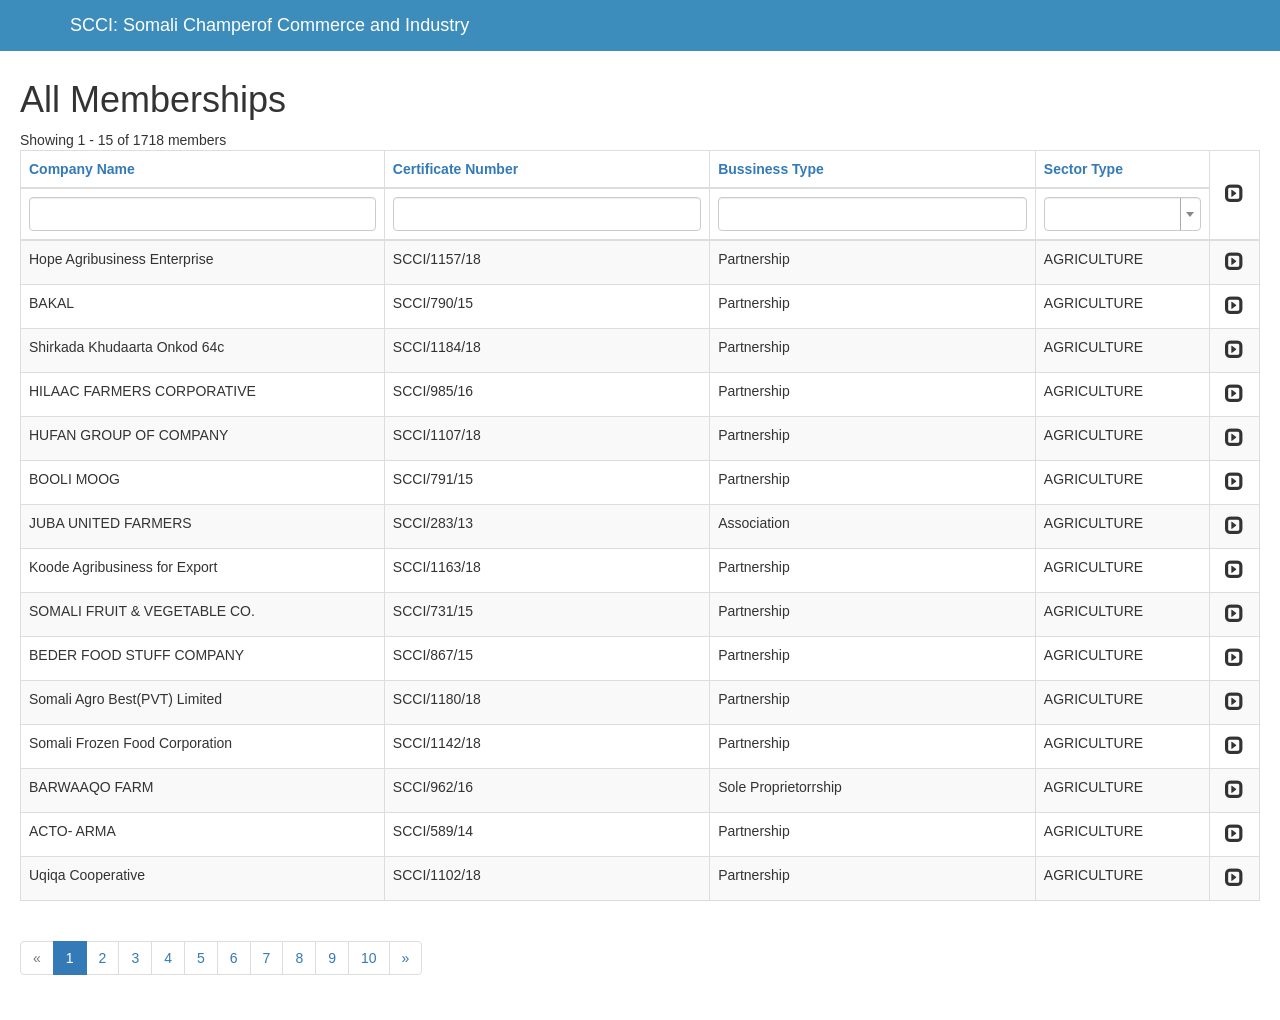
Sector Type (1083, 169)
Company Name (82, 169)
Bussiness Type (771, 169)
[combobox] (1122, 214)
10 (369, 958)
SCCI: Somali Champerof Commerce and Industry (269, 25)
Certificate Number (455, 169)
